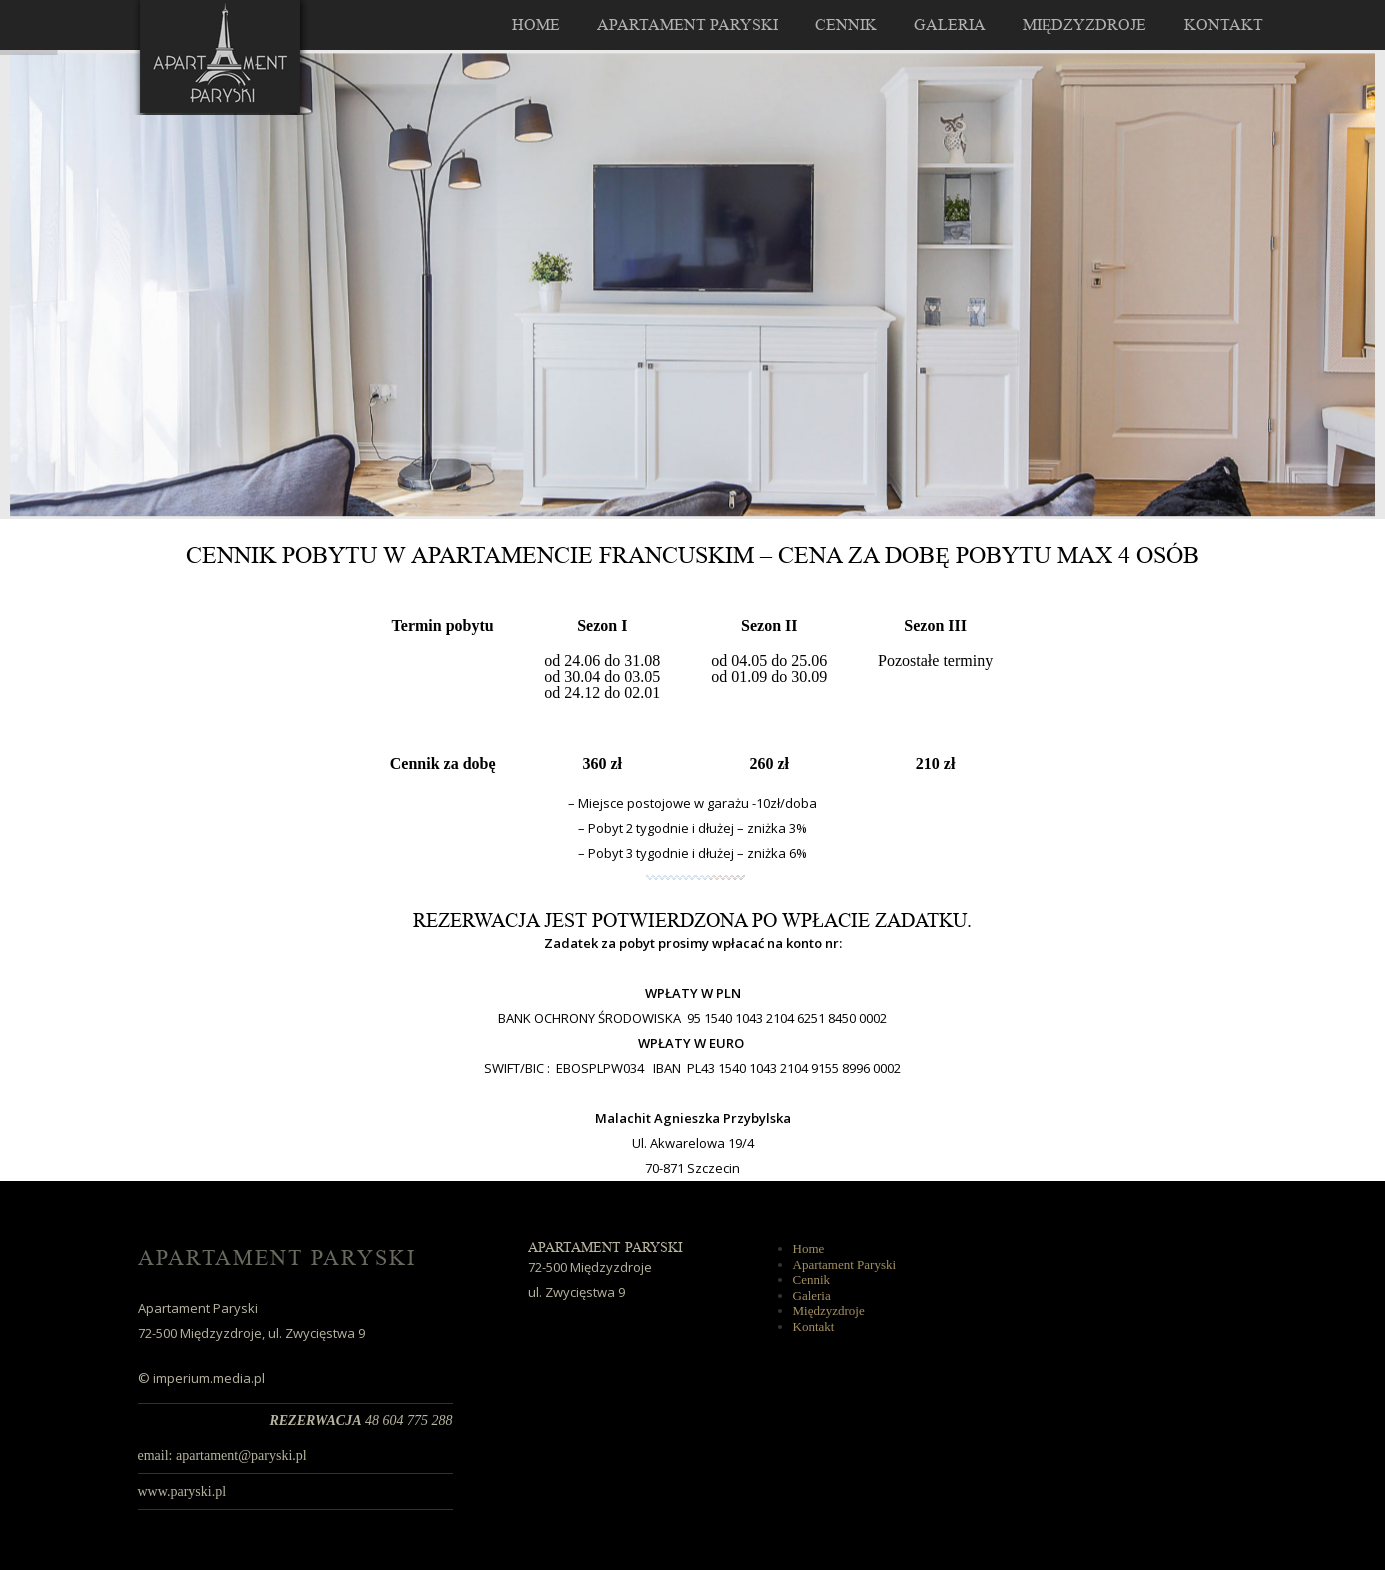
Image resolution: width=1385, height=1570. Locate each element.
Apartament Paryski (687, 25)
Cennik (846, 25)
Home (536, 25)
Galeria (950, 25)
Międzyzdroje (1085, 25)
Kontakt (1223, 25)
